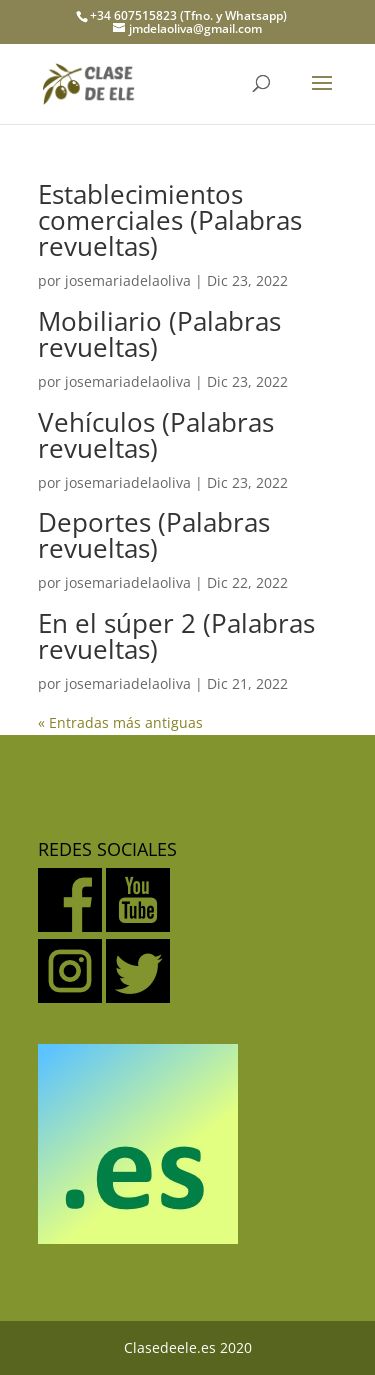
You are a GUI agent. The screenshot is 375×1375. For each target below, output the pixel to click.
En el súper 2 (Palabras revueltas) (176, 636)
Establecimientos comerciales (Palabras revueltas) (170, 220)
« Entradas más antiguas (120, 722)
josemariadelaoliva (128, 280)
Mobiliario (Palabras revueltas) (159, 334)
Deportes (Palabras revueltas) (154, 535)
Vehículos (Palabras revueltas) (156, 435)
